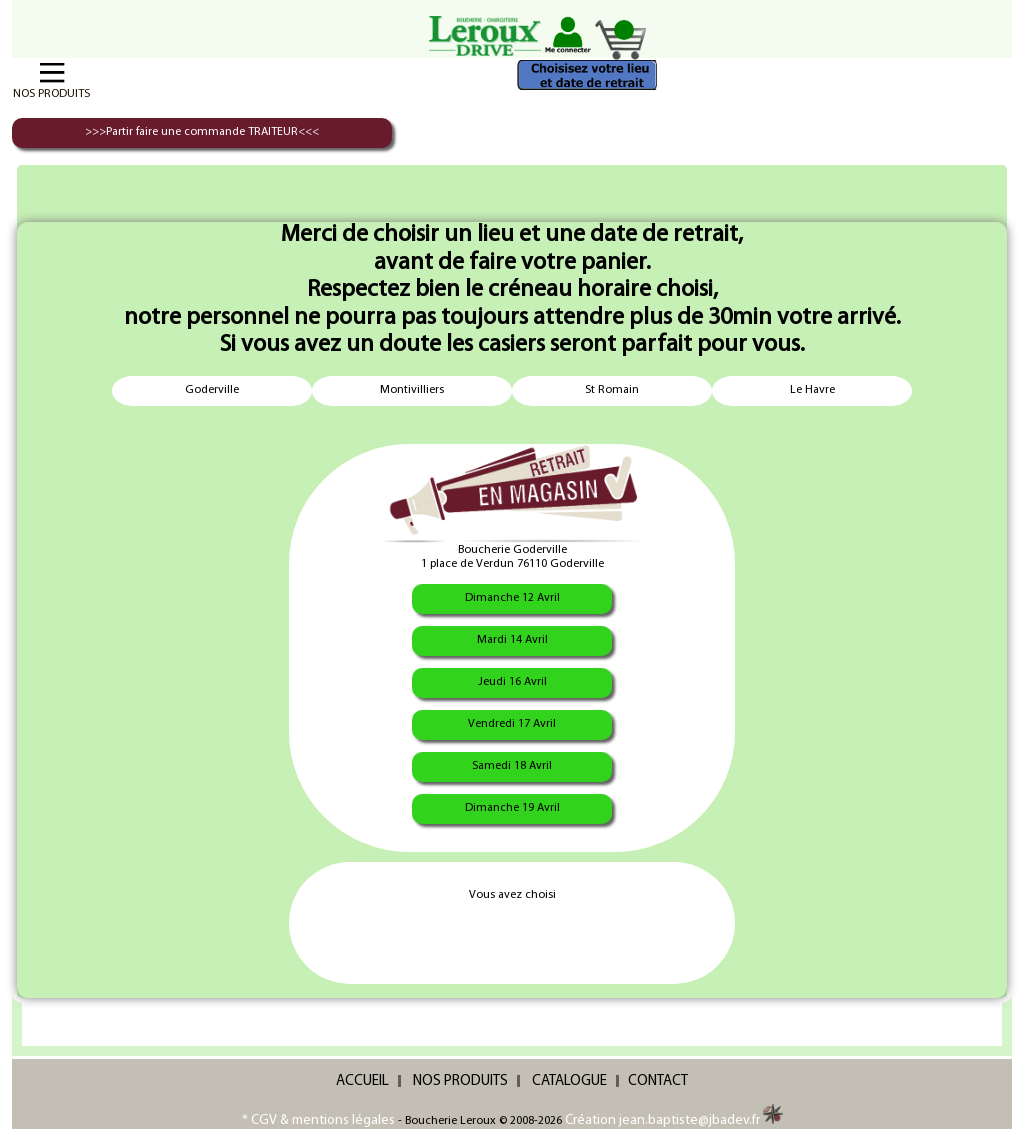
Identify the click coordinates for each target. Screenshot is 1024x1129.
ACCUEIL (362, 1081)
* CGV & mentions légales (318, 1120)
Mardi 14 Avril (512, 640)
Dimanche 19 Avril (512, 808)
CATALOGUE (569, 1081)
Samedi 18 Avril (512, 766)
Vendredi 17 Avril (512, 724)
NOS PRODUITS (460, 1081)
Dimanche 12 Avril (512, 598)
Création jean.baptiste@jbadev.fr (674, 1120)
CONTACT (658, 1081)
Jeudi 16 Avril (512, 682)
